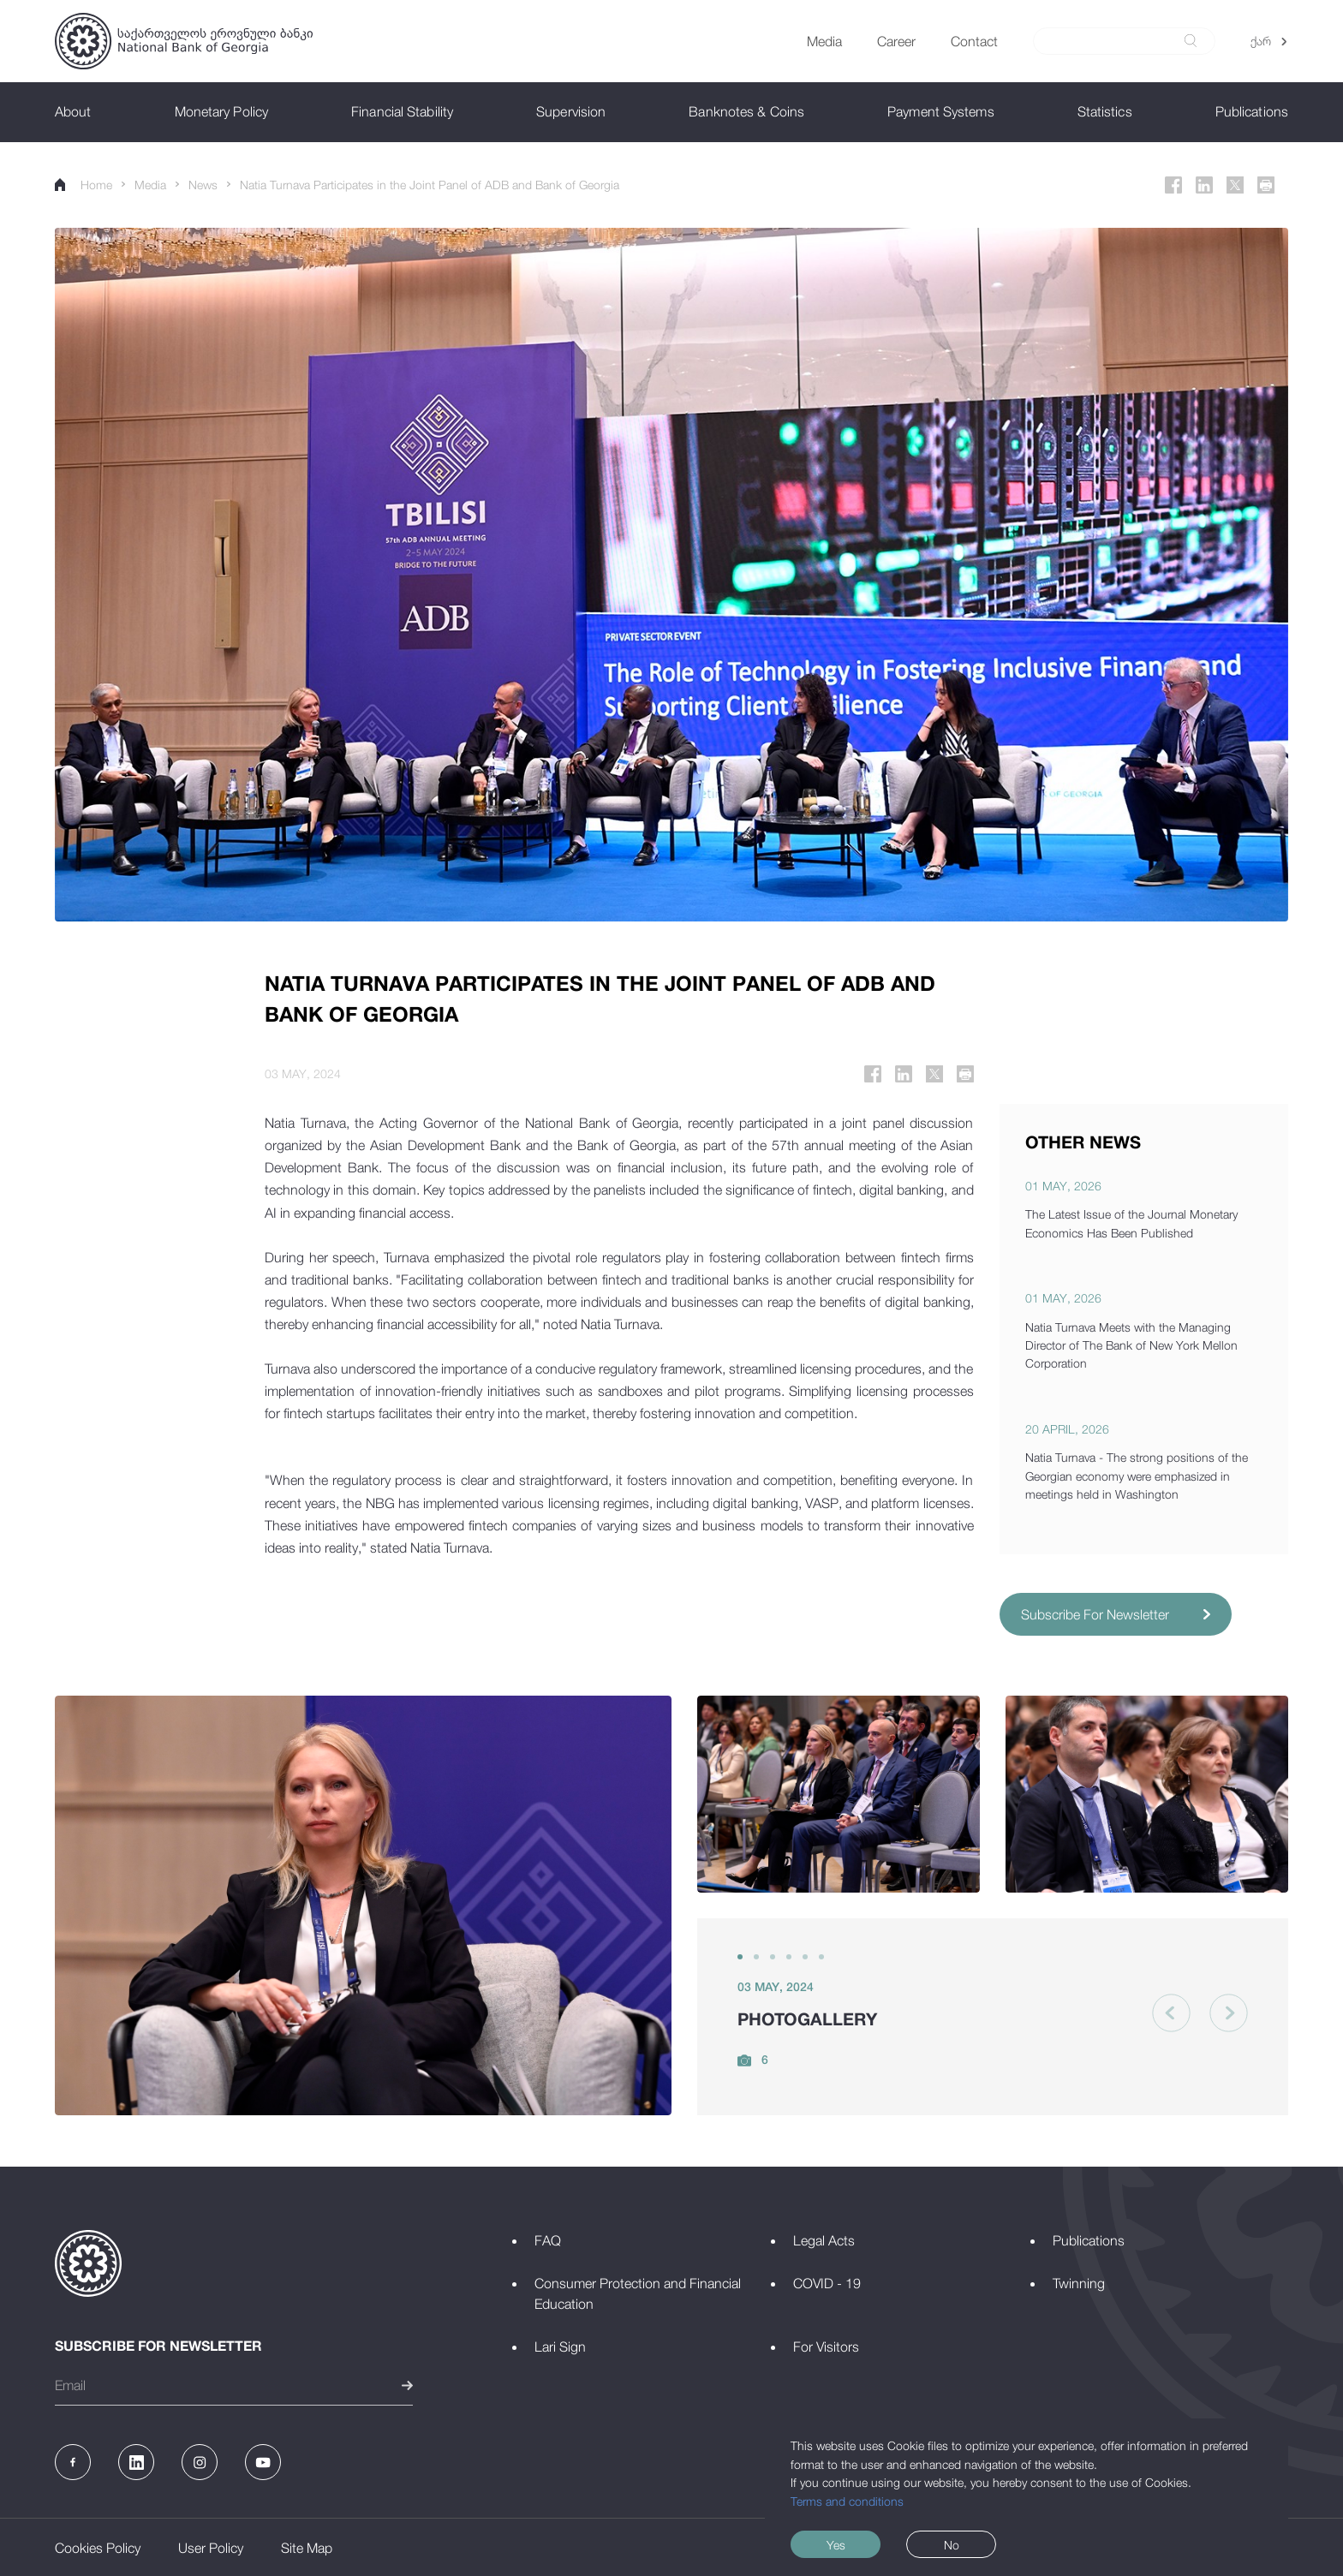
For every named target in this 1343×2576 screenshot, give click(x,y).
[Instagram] (200, 2462)
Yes (836, 2544)
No (951, 2544)
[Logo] (184, 41)
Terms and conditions (847, 2501)
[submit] (1191, 40)
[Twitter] (1235, 185)
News (203, 184)
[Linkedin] (1204, 185)
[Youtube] (263, 2462)
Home (83, 184)
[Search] (1114, 41)
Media (150, 184)
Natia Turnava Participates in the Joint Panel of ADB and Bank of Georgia (429, 184)
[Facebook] (1173, 185)
